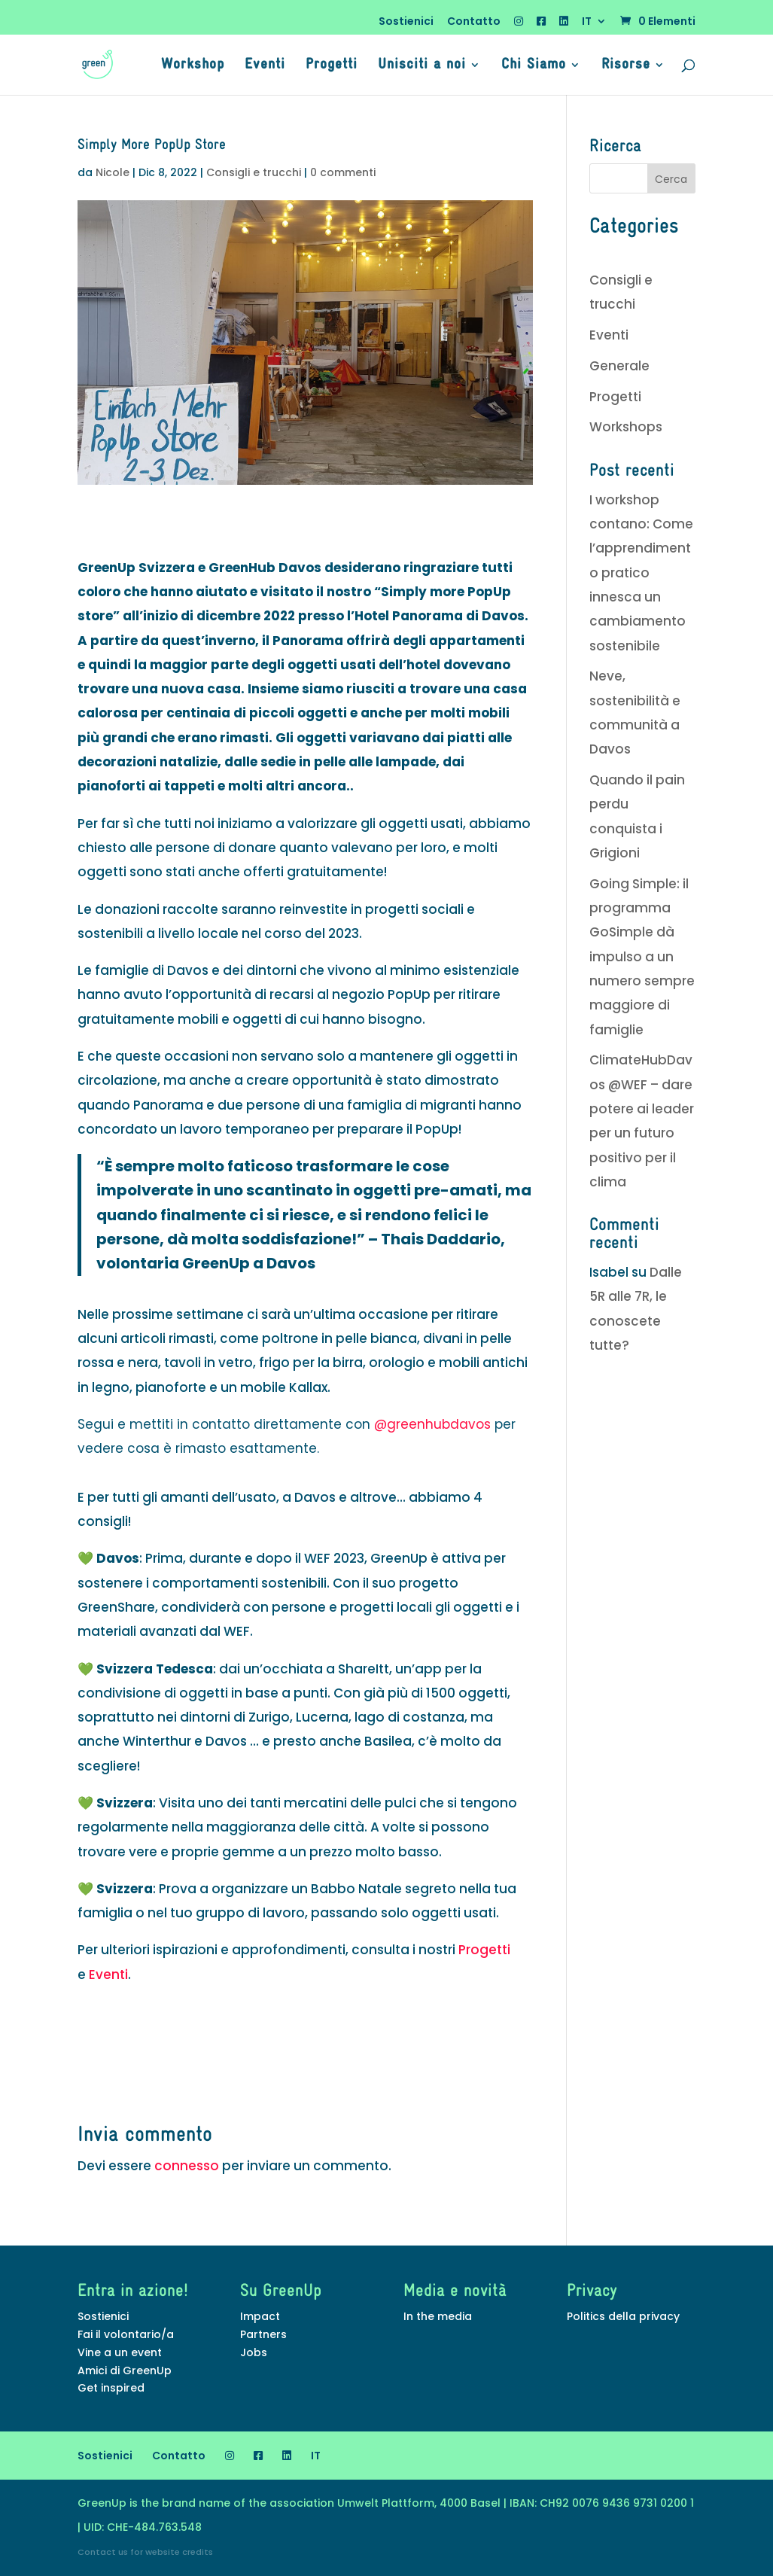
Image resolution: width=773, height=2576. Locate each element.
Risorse (625, 65)
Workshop (192, 65)
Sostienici (406, 22)
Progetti (332, 65)
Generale (619, 366)
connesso (186, 2166)
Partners (263, 2334)
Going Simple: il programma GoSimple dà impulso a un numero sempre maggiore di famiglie (642, 957)
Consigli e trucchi (253, 172)
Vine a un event (120, 2352)
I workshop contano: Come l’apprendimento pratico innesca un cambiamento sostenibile (641, 573)
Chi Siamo (533, 65)
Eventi (265, 65)
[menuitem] (594, 25)
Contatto (474, 22)
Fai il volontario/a (126, 2334)
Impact (260, 2316)
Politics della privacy (623, 2316)
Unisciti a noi (422, 65)
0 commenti (343, 172)
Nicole (112, 172)
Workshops (625, 427)
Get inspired (111, 2387)
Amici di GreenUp (125, 2370)
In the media (437, 2316)
